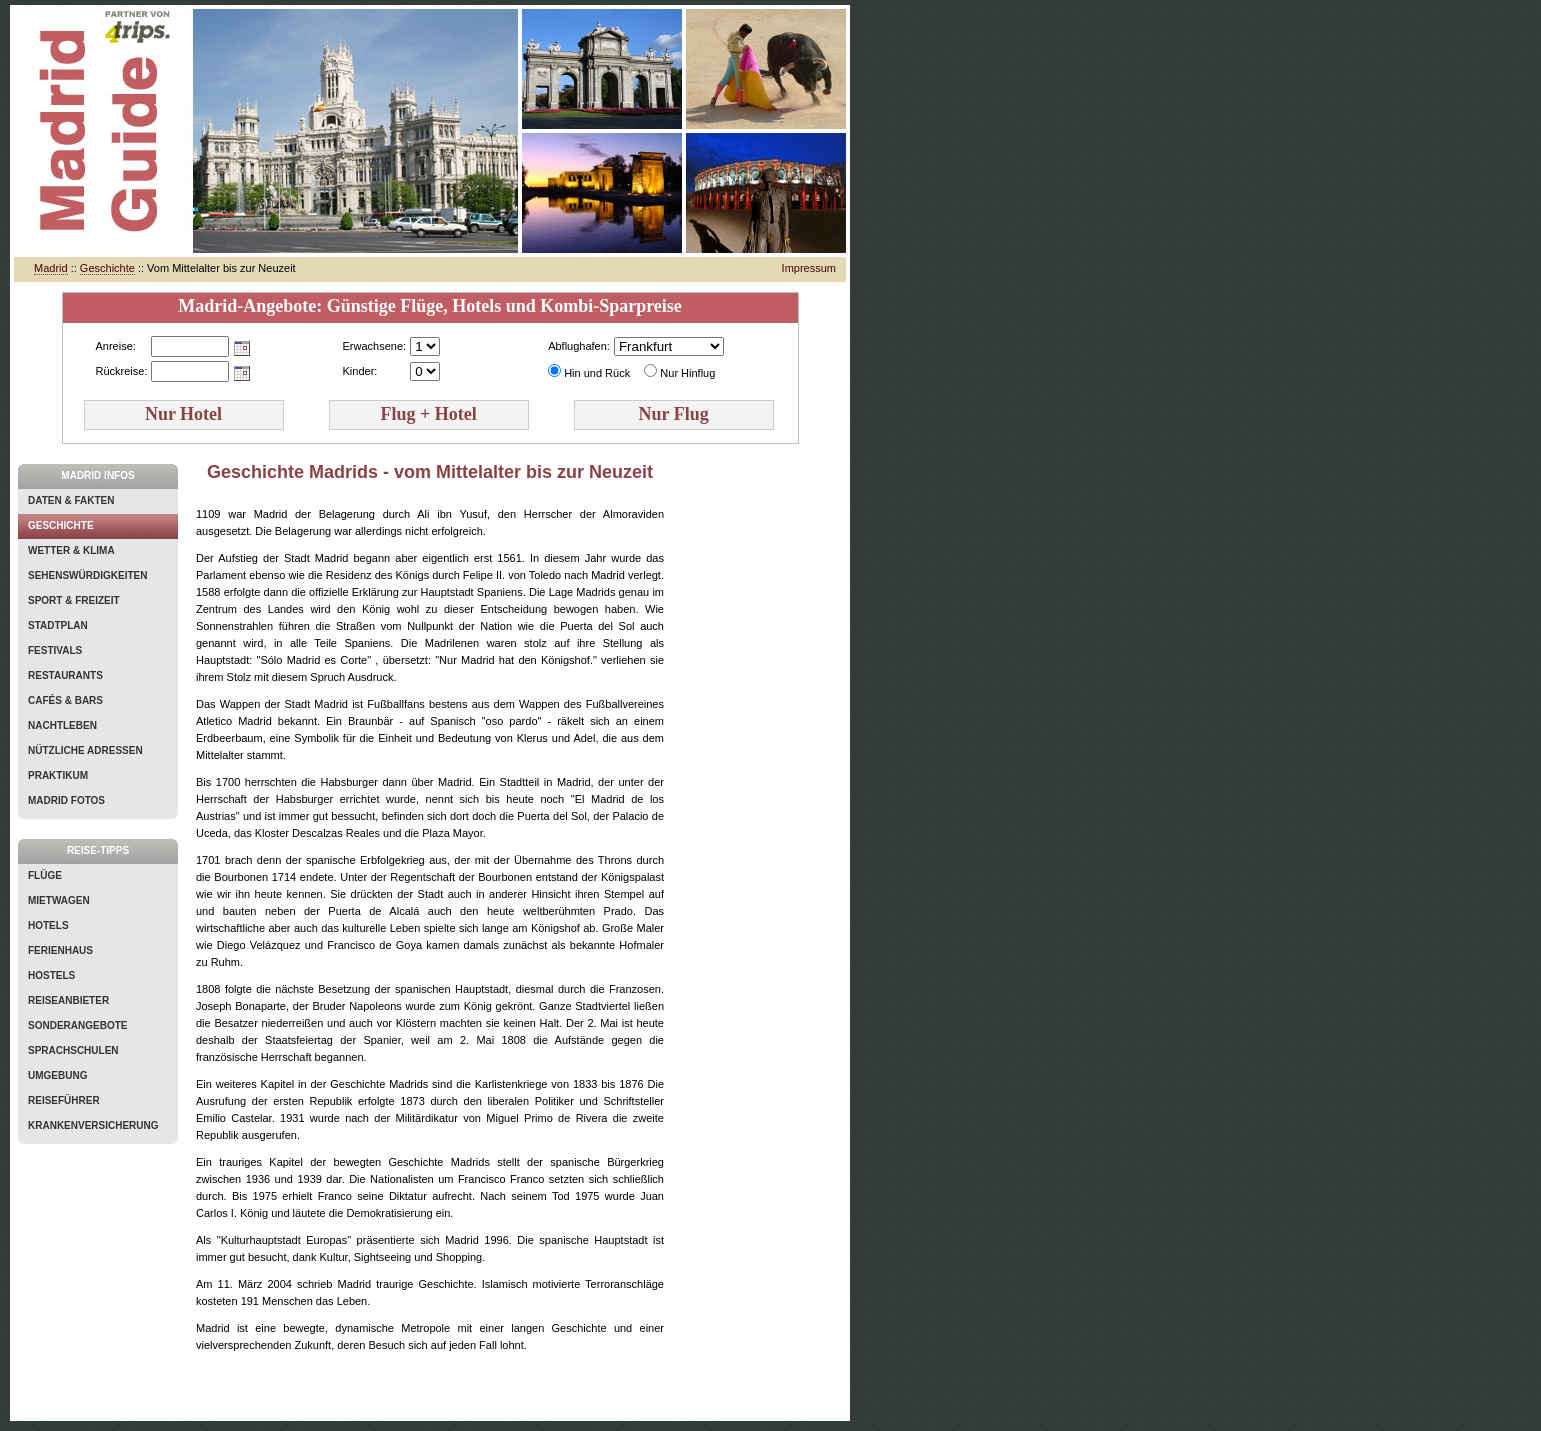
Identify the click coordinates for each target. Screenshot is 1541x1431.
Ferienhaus (60, 950)
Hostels (51, 975)
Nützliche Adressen (85, 750)
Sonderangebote (77, 1025)
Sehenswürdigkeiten (87, 575)
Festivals (55, 650)
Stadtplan (58, 625)
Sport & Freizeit (74, 600)
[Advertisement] (762, 764)
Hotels (48, 925)
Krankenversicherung (93, 1125)
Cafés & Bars (65, 700)
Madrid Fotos (66, 800)
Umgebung (57, 1075)
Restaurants (65, 675)
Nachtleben (62, 725)
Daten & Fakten (71, 500)
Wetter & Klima (71, 550)
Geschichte (107, 268)
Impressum (809, 268)
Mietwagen (59, 900)
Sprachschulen (73, 1050)
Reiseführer (64, 1100)
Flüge (45, 875)
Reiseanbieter (68, 1000)
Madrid (51, 268)
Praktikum (58, 775)
